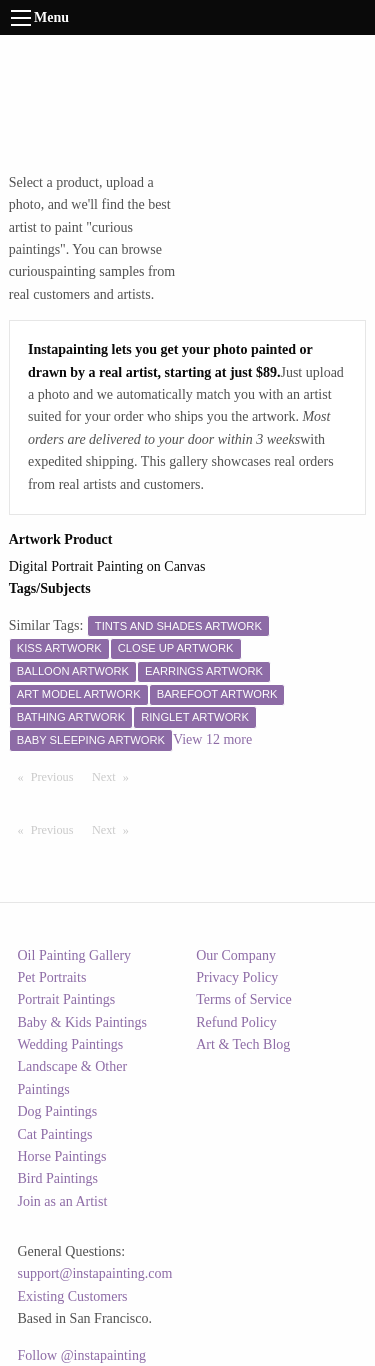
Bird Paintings (58, 1178)
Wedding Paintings (71, 1044)
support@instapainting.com (95, 1273)
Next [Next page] (115, 776)
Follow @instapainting (82, 1355)
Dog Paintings (58, 1111)
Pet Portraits (52, 977)
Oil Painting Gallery (75, 955)
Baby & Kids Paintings (83, 1022)
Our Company (236, 955)
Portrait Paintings (67, 999)
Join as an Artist (63, 1201)
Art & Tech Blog (243, 1044)
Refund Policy (236, 1022)
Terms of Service (243, 999)
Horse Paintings (62, 1156)
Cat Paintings (55, 1134)
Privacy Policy (237, 977)
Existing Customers (73, 1296)
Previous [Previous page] (57, 776)
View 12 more (212, 739)
